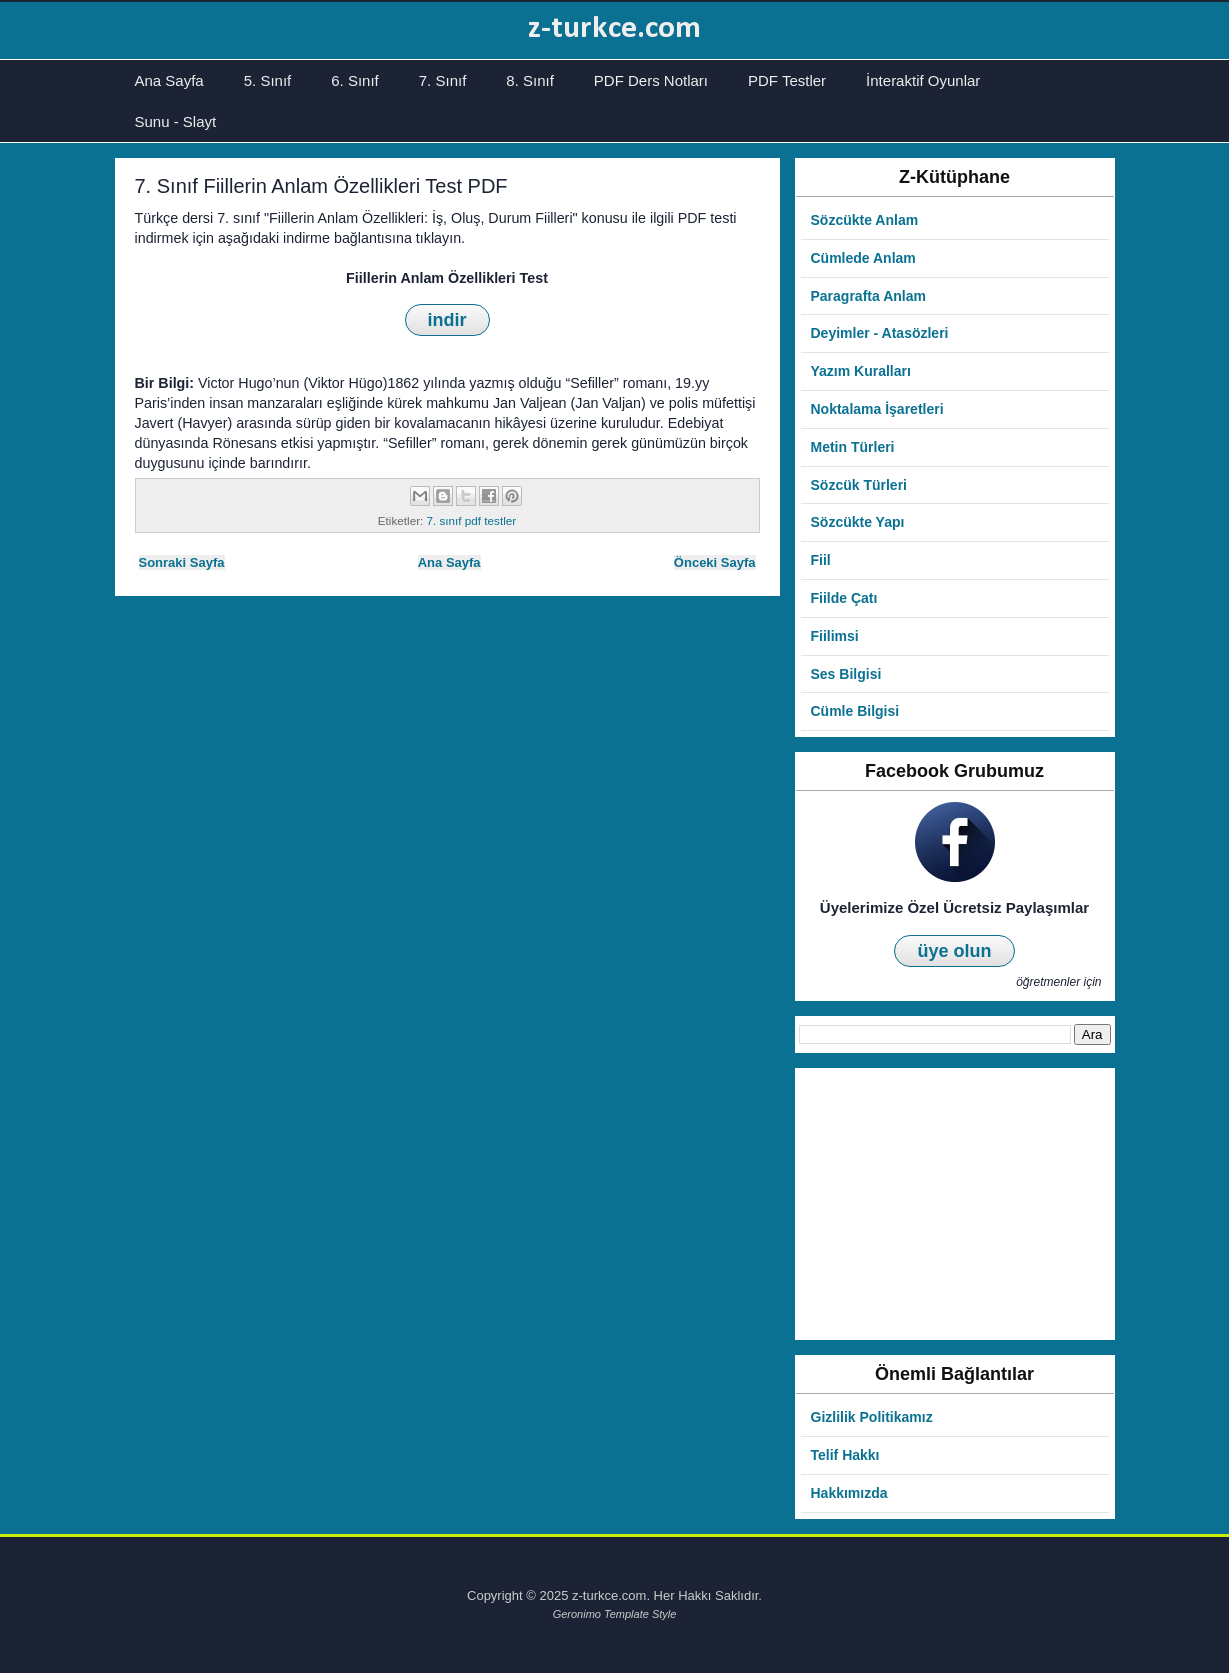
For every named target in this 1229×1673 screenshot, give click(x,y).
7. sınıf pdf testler (472, 520)
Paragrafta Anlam (868, 296)
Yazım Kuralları (861, 371)
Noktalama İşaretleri (877, 409)
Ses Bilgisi (846, 674)
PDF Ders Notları (651, 80)
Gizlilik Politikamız (872, 1417)
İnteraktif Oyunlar (923, 80)
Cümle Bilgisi (855, 711)
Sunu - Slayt (176, 121)
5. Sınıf (268, 80)
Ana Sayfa (169, 80)
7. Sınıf (443, 80)
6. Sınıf (355, 80)
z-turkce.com (614, 29)
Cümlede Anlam (863, 258)
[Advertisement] (955, 1204)
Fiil (821, 560)
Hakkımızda (849, 1493)
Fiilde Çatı (844, 598)
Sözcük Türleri (859, 485)
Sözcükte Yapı (858, 522)
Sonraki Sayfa (182, 562)
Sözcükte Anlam (865, 220)
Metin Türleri (853, 447)
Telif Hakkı (845, 1455)
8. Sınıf (530, 80)
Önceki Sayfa (715, 562)
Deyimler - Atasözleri (880, 333)
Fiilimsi (835, 636)
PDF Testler (787, 80)
